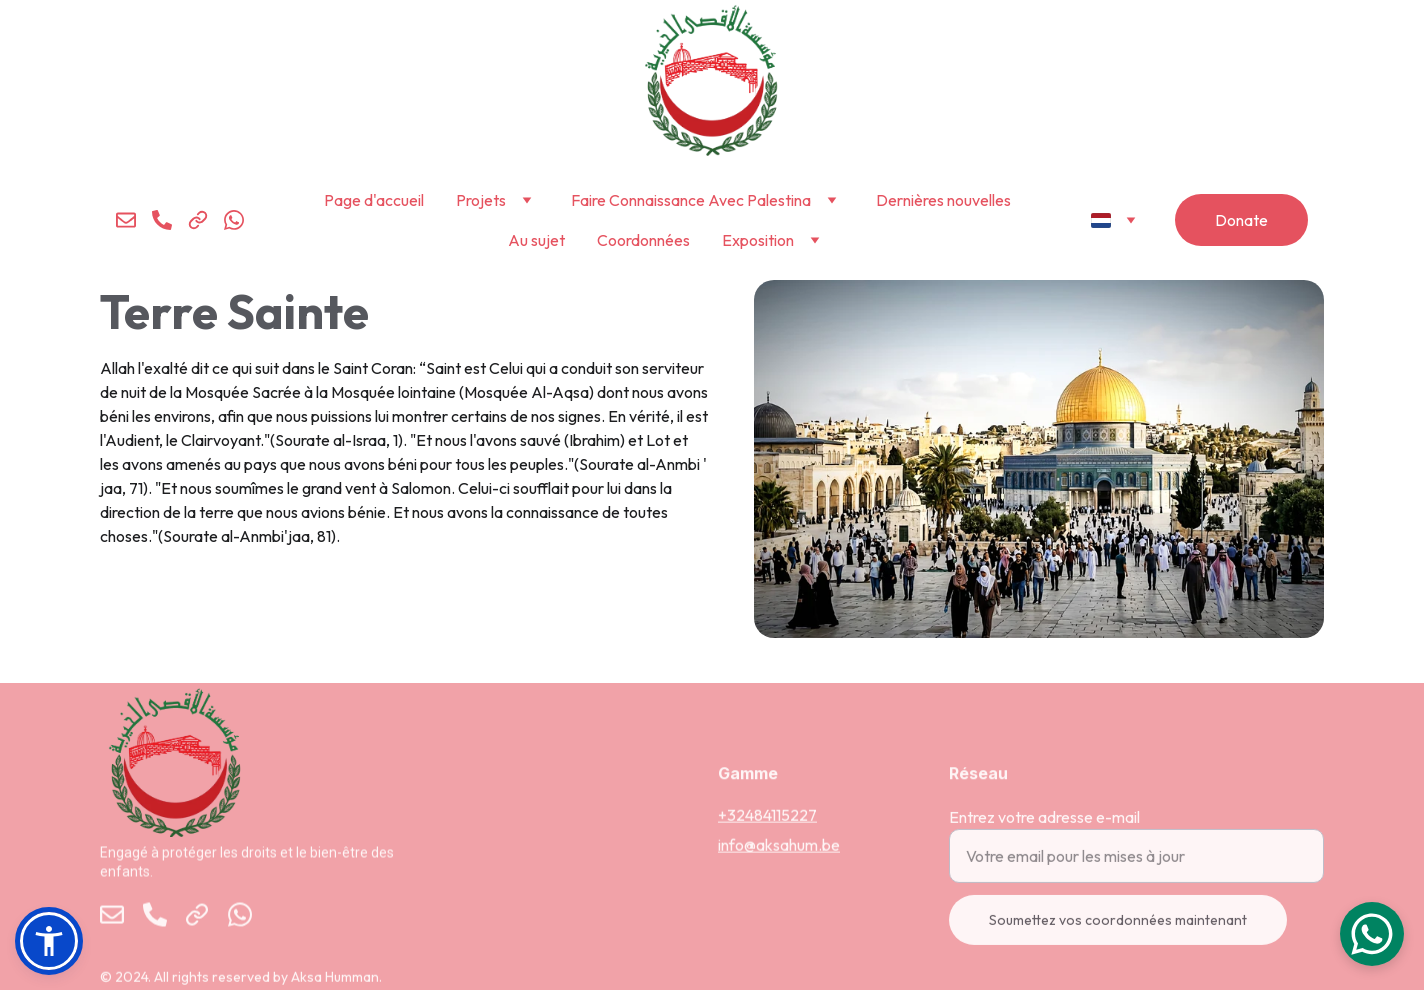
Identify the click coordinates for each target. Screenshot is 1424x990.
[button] (49, 941)
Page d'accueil (374, 200)
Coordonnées (643, 240)
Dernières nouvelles (943, 200)
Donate (1241, 220)
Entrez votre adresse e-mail (1044, 826)
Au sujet (536, 240)
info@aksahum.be (779, 846)
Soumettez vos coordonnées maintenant (1118, 929)
